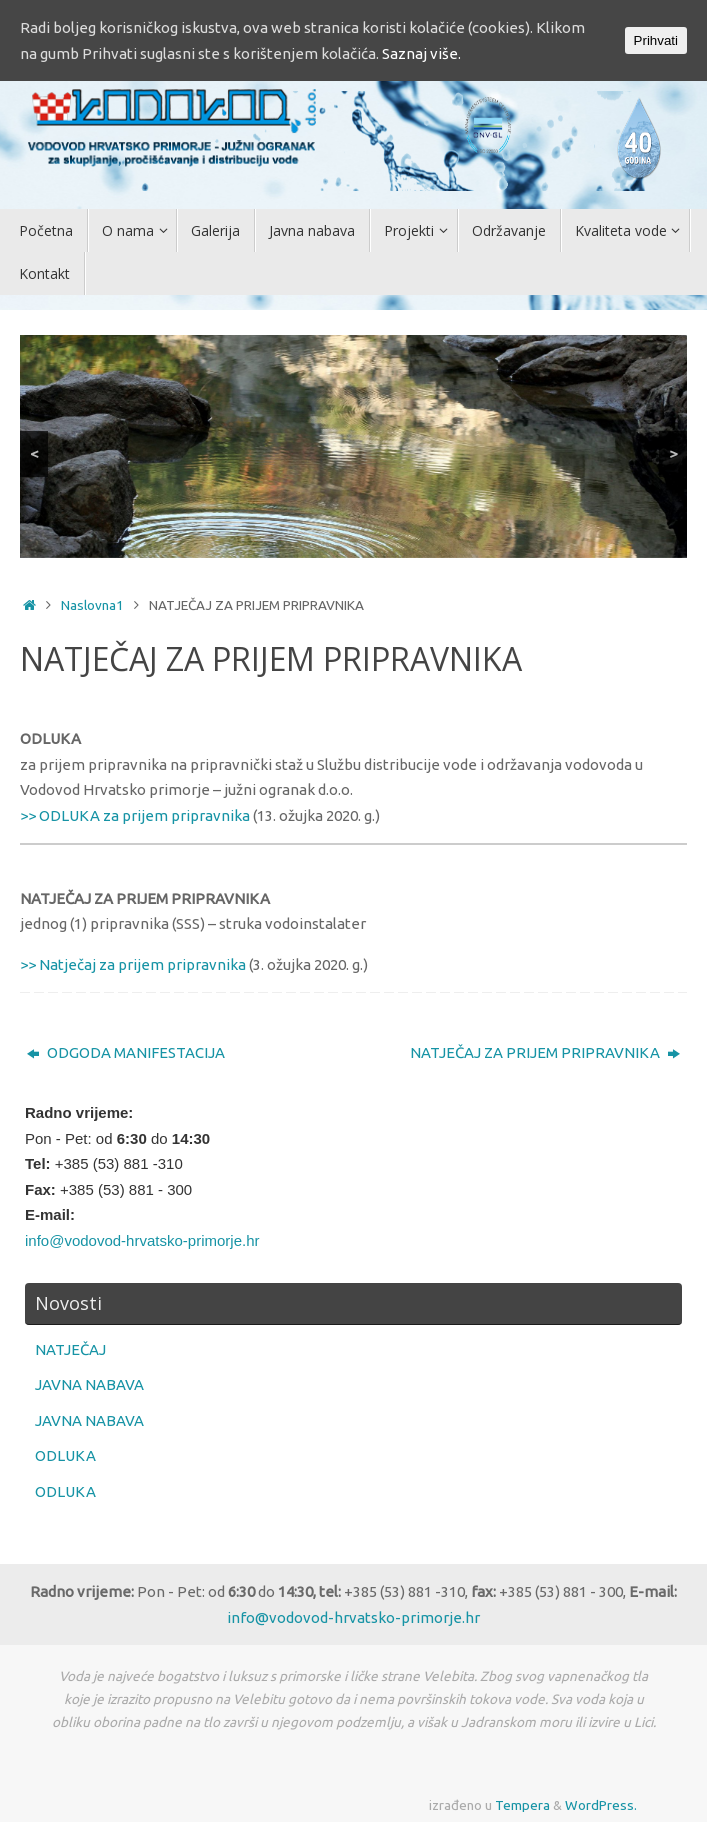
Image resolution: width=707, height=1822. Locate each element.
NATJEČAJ (70, 1349)
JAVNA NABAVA (89, 1384)
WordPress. (601, 1805)
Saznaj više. (421, 53)
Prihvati (656, 40)
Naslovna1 (92, 605)
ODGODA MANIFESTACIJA (126, 1052)
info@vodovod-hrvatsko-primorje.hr (142, 1240)
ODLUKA (65, 1455)
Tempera (522, 1805)
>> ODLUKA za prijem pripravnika (135, 815)
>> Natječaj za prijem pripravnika (133, 964)
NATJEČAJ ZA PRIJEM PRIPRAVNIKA (545, 1052)
